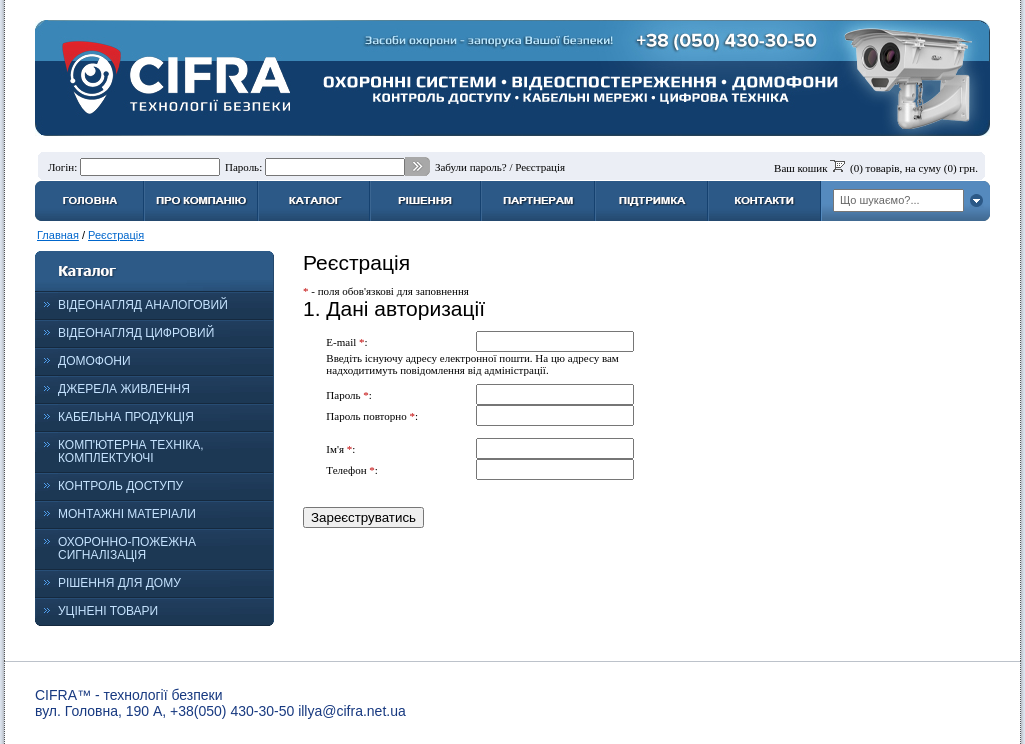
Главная (58, 235)
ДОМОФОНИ (94, 361)
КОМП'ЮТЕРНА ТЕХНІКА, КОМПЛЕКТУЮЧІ (131, 451)
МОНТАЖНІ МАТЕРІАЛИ (127, 514)
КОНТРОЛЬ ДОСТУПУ (120, 486)
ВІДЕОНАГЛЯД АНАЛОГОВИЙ (143, 305)
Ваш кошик (800, 168)
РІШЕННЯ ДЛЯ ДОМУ (119, 583)
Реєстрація (540, 167)
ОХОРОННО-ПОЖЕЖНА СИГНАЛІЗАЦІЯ (127, 548)
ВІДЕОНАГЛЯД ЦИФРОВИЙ (136, 333)
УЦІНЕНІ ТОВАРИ (108, 611)
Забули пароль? (471, 167)
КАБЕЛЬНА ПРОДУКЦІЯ (126, 417)
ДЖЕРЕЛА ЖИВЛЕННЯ (124, 389)
